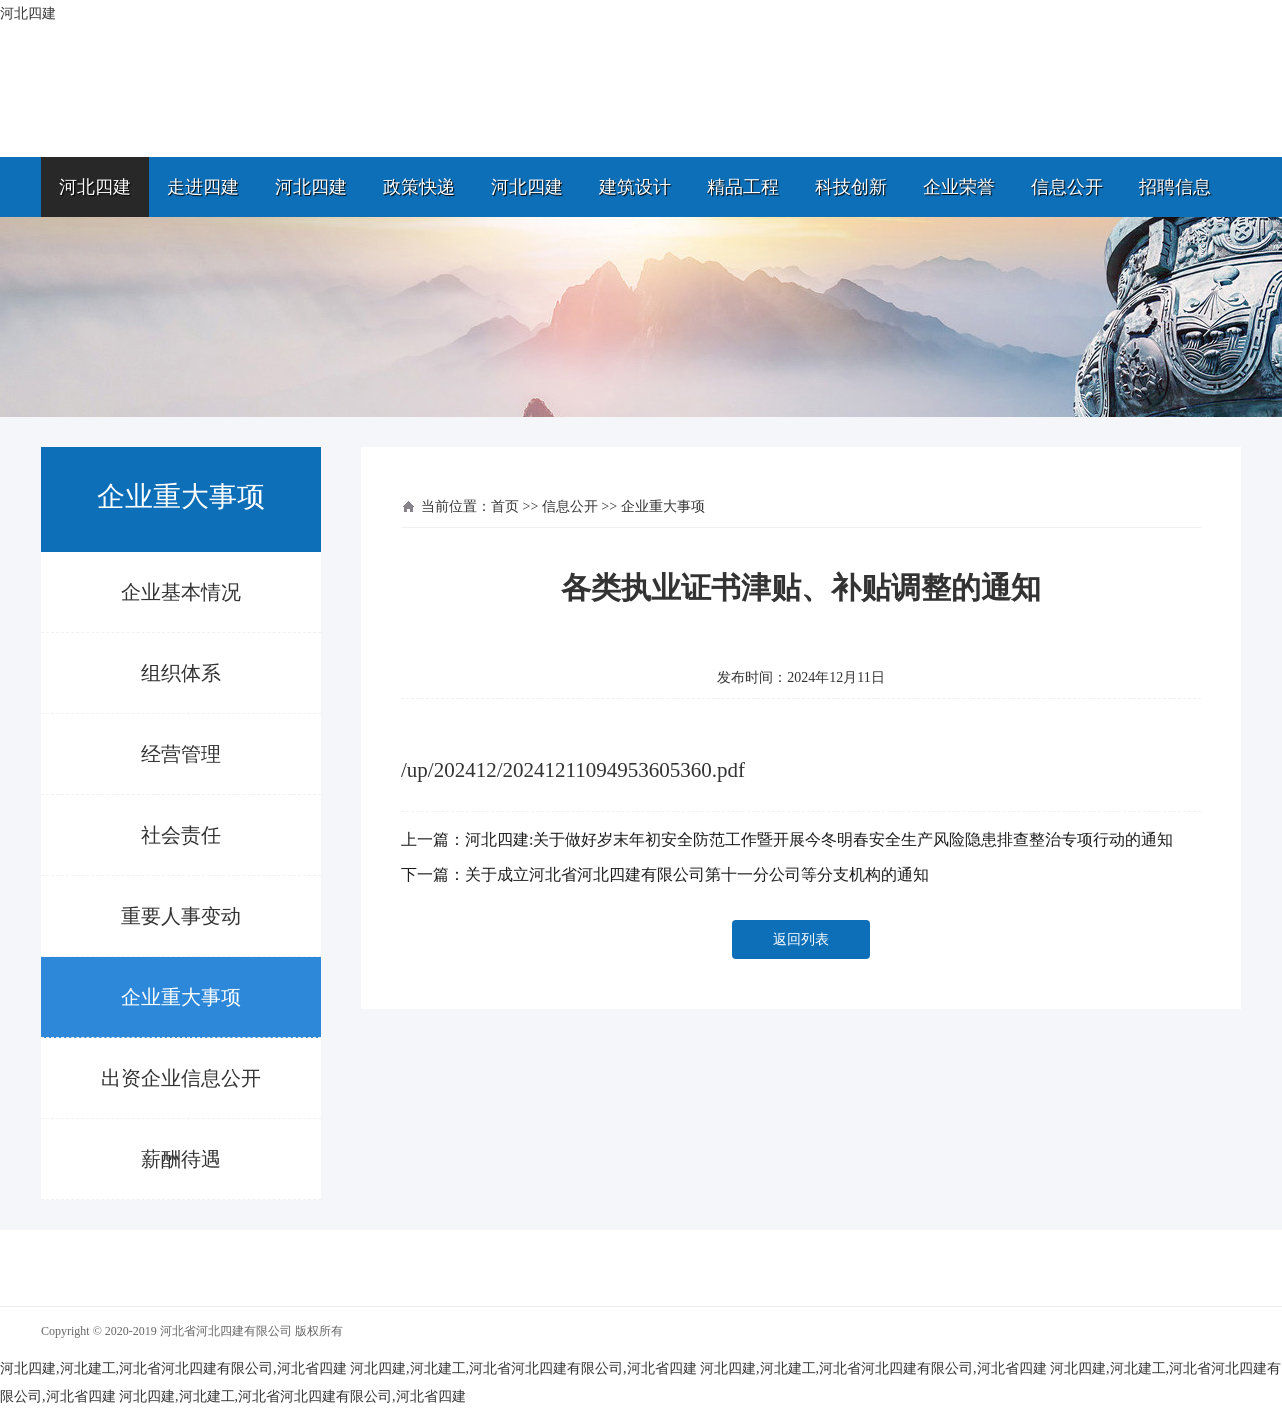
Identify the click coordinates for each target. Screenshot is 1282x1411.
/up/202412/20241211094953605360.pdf (573, 770)
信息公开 (1067, 187)
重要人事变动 (181, 916)
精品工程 (743, 187)
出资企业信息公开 (181, 1078)
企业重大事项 (181, 997)
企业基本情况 (181, 592)
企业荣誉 (959, 187)
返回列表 (801, 939)
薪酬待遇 (181, 1159)
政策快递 (419, 187)
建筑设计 (635, 187)
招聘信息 (1175, 187)
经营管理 (181, 754)
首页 (505, 506)
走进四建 (203, 187)
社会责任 (181, 835)
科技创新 (851, 187)
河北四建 (95, 187)
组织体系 (181, 673)
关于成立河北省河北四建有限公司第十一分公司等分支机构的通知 (697, 874)
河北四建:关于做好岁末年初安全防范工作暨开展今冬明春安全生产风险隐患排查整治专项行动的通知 (819, 839)
